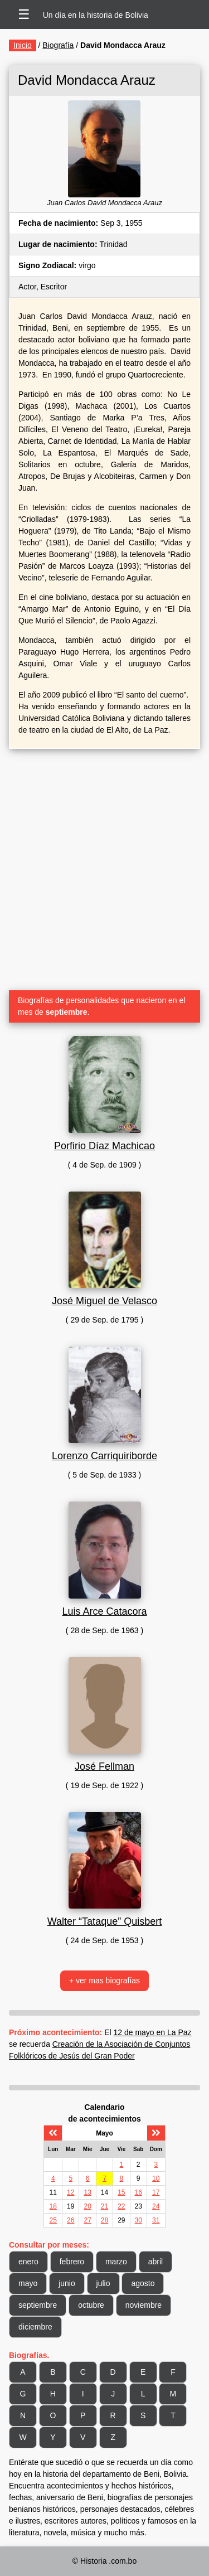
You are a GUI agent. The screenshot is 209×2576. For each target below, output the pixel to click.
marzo (116, 2261)
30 (138, 2220)
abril (155, 2261)
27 (87, 2220)
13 (87, 2192)
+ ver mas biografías (104, 1980)
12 (70, 2192)
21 (104, 2206)
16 (138, 2192)
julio (103, 2283)
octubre (91, 2305)
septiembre (37, 2305)
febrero (72, 2261)
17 (155, 2192)
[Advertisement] (104, 865)
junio (67, 2283)
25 (53, 2220)
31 (155, 2220)
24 (155, 2206)
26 (70, 2220)
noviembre (143, 2305)
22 (121, 2206)
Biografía (58, 45)
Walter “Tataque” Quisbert (104, 1921)
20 (87, 2206)
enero (28, 2261)
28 (104, 2220)
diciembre (35, 2326)
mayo (27, 2283)
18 (53, 2206)
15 (121, 2192)
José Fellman (104, 1766)
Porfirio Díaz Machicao (104, 1145)
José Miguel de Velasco (104, 1300)
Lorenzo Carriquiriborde (104, 1455)
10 (155, 2178)
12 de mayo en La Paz (153, 2032)
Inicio (22, 45)
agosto (142, 2283)
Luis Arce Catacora (104, 1611)
